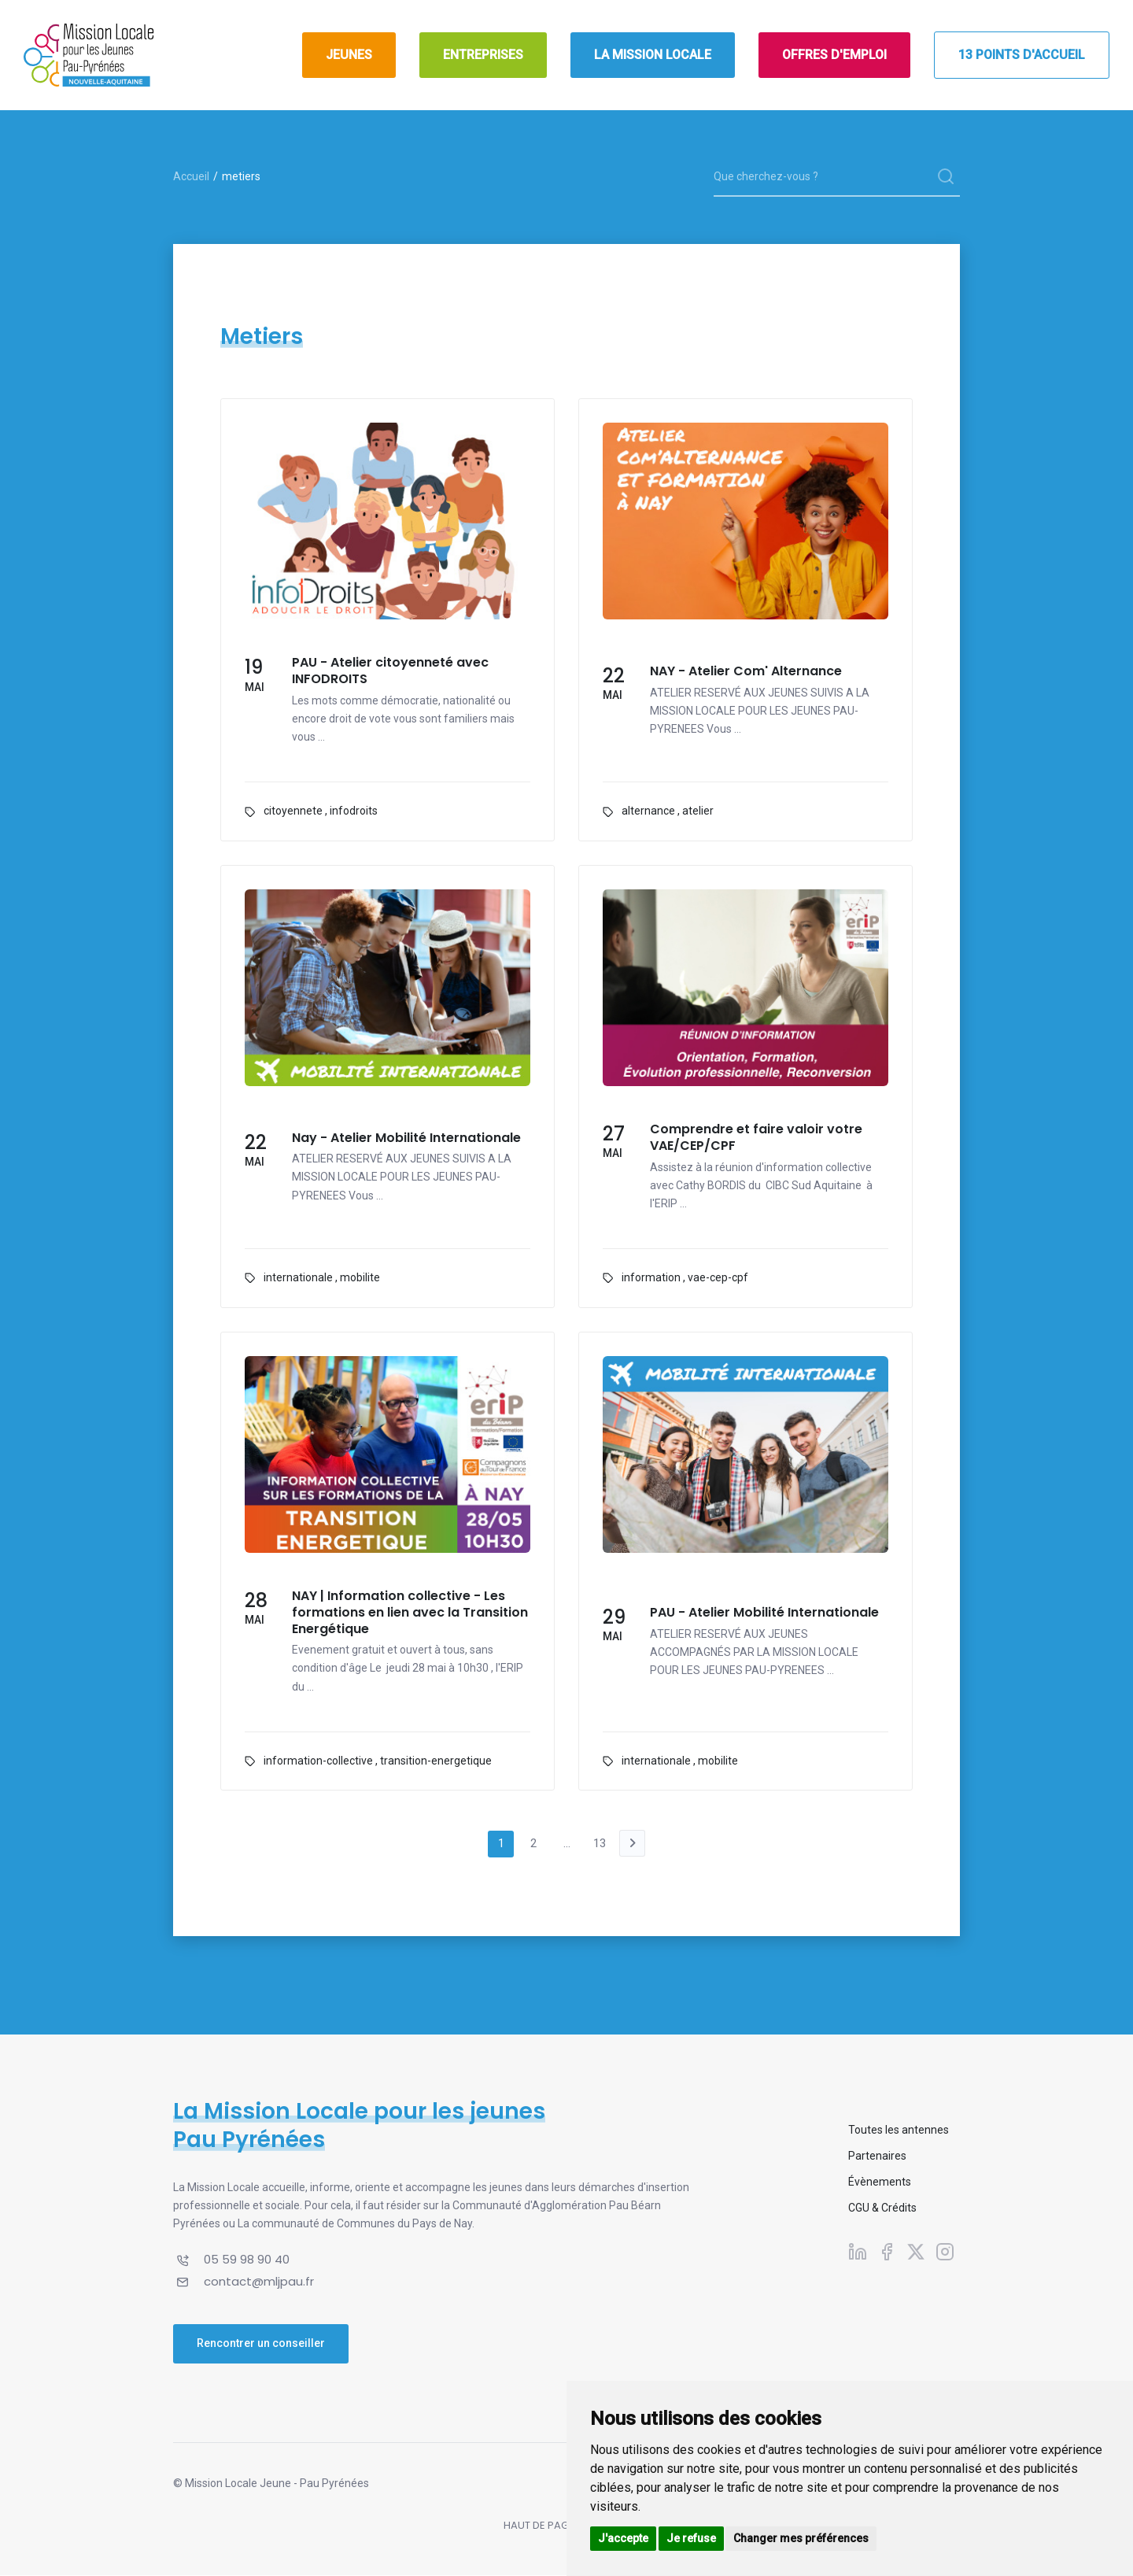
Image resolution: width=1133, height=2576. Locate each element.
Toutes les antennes (898, 2130)
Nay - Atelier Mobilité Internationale (406, 1138)
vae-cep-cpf (718, 1277)
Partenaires (877, 2157)
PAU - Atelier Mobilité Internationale (764, 1613)
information (651, 1277)
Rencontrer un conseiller (261, 2344)
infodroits (354, 810)
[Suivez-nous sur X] (915, 2252)
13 (602, 1844)
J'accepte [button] (623, 2538)
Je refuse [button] (691, 2538)
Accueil (191, 176)
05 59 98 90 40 (247, 2261)
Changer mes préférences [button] (801, 2538)
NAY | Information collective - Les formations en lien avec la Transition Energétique (410, 1612)
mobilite (360, 1277)
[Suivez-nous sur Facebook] (886, 2252)
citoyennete (293, 810)
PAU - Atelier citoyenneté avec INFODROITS (390, 671)
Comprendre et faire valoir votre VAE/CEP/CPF (756, 1138)
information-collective (318, 1760)
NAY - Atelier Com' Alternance (746, 671)
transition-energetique (436, 1760)
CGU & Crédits (882, 2209)
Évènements (879, 2183)
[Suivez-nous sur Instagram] (945, 2252)
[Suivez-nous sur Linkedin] (857, 2252)
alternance (648, 810)
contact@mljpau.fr (259, 2282)
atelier (698, 810)
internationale (298, 1277)
